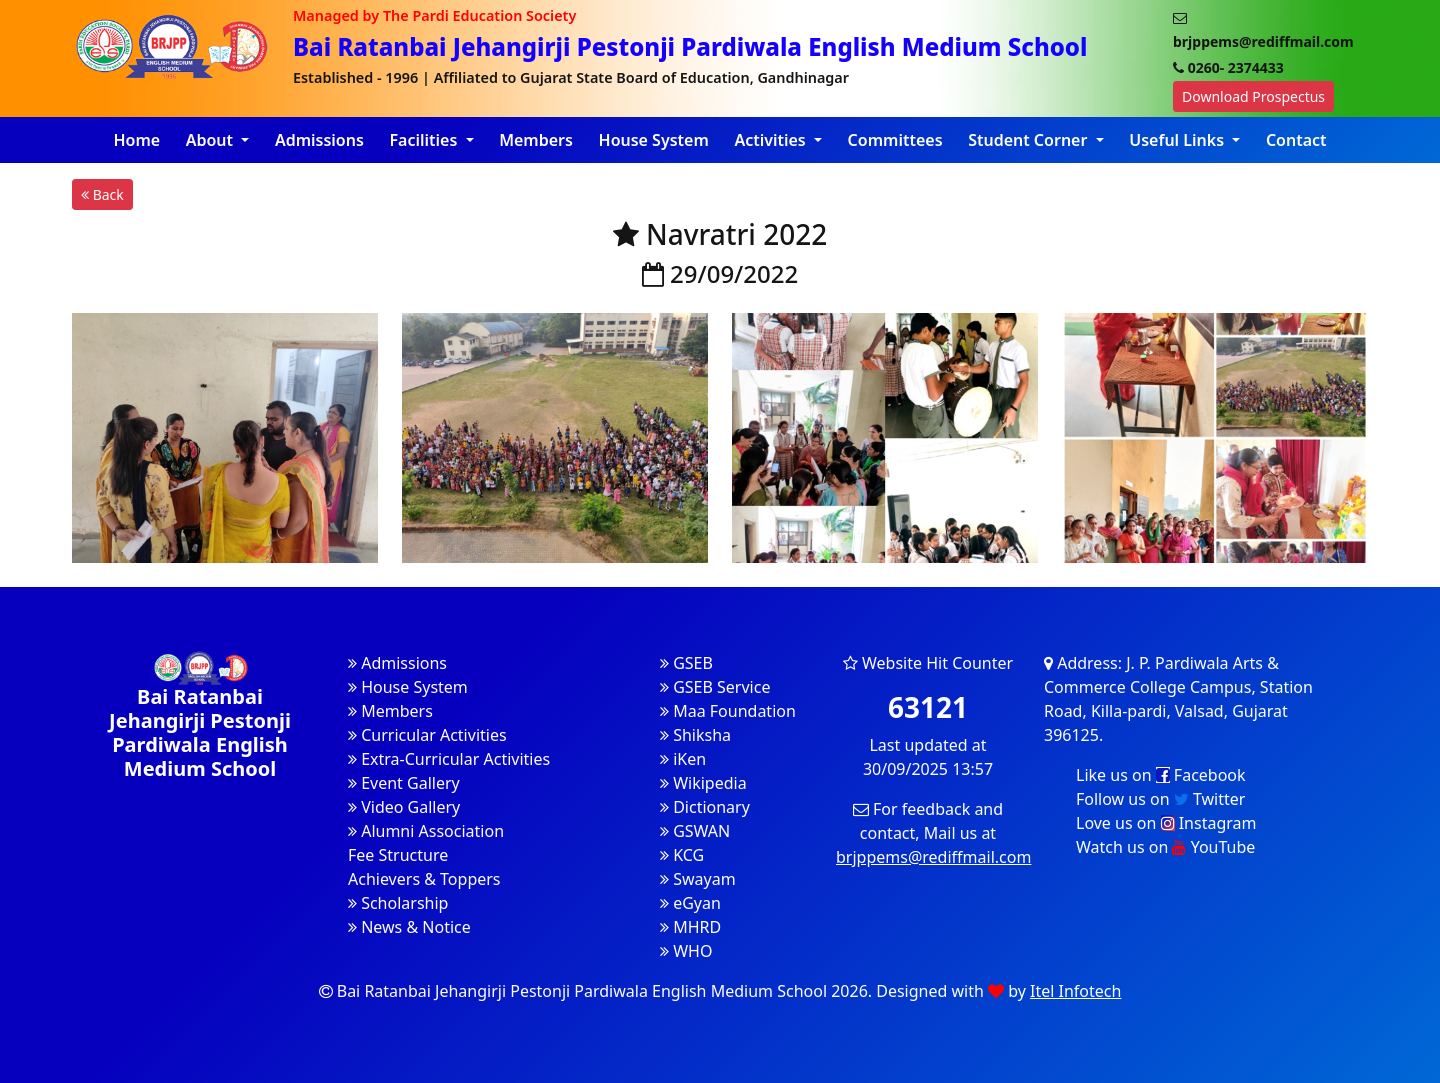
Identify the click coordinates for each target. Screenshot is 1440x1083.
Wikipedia (703, 783)
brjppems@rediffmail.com (933, 857)
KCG (682, 855)
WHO (686, 951)
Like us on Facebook (1161, 775)
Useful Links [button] (1178, 140)
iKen (683, 759)
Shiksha (695, 735)
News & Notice (409, 927)
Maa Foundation (728, 711)
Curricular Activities (427, 735)
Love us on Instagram (1166, 823)
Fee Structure (398, 855)
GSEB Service (715, 687)
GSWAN (695, 831)
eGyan (690, 903)
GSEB (686, 663)
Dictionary (705, 807)
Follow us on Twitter (1160, 799)
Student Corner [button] (1029, 140)
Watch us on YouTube (1165, 847)
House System (654, 140)
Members (536, 140)
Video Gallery (404, 807)
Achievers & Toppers (424, 879)
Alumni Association (426, 831)
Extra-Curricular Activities (449, 759)
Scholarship (398, 903)
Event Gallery (404, 783)
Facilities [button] (425, 140)
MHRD (690, 927)
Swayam (698, 879)
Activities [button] (772, 140)
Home (136, 140)
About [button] (212, 140)
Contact (1296, 140)
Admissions (319, 140)
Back (102, 194)
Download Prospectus (1253, 96)
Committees (895, 140)
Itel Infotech (1075, 991)
